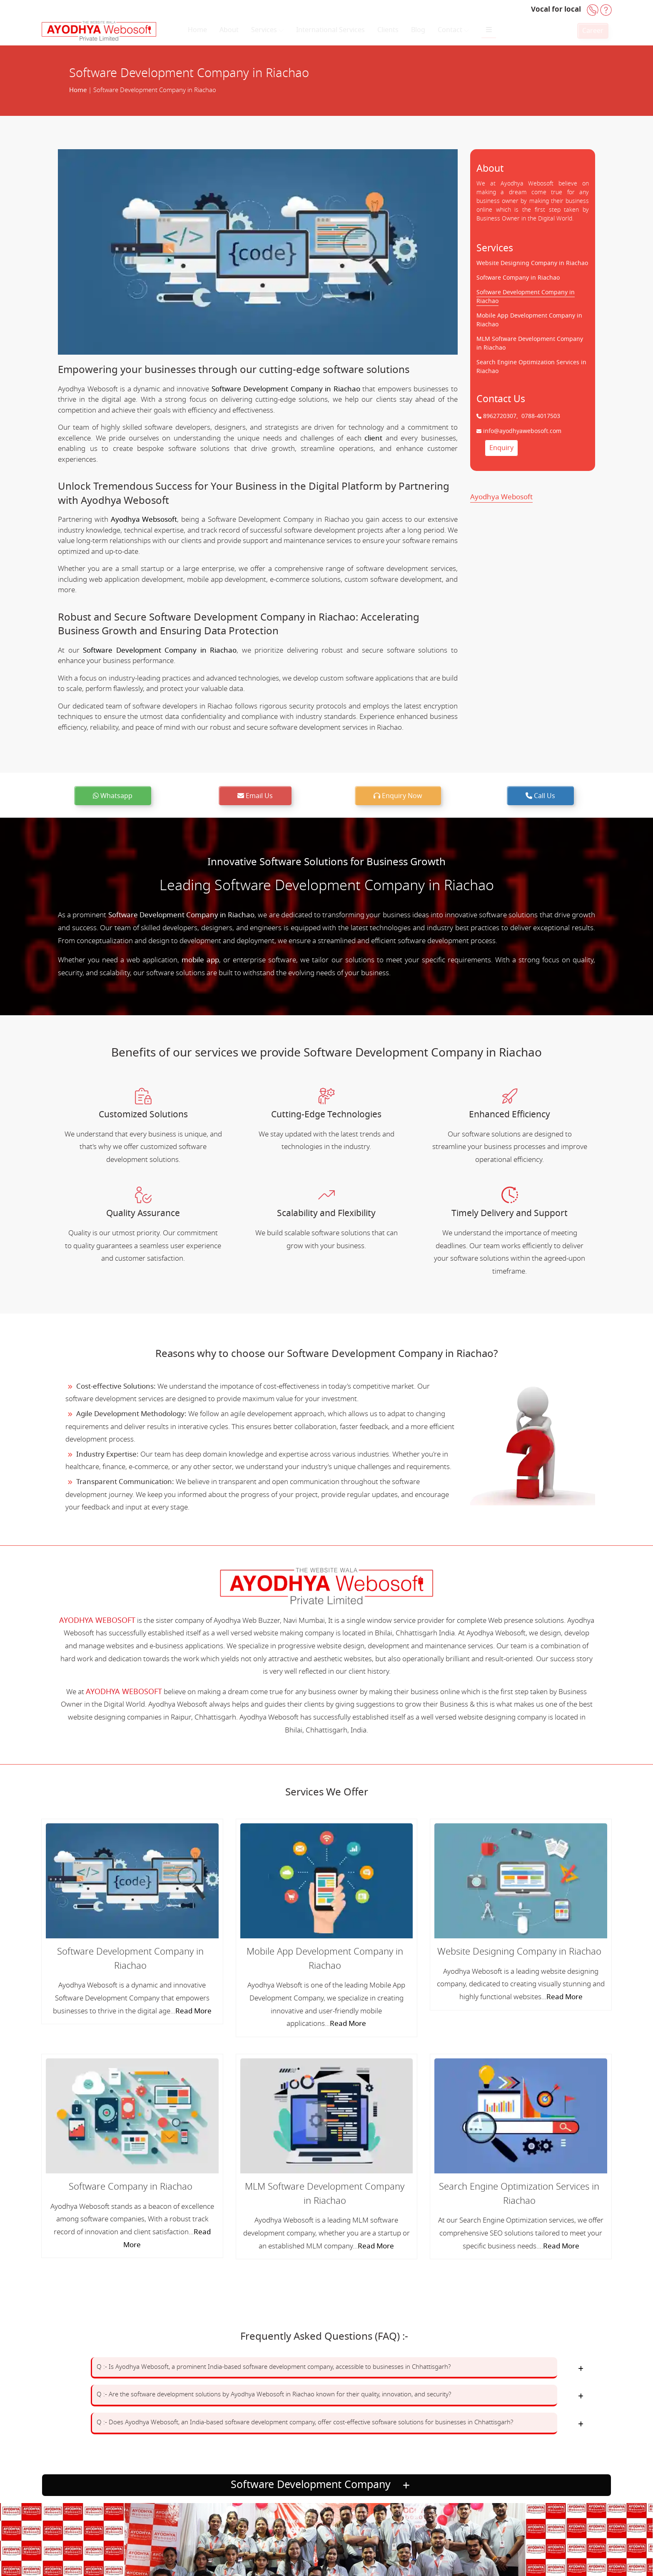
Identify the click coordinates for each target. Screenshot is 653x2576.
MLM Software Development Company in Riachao (324, 2194)
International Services (330, 30)
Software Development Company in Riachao (286, 389)
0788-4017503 (540, 416)
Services (267, 30)
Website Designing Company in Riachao (532, 263)
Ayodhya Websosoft (144, 519)
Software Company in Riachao (518, 277)
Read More (193, 2011)
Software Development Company (323, 2485)
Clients (388, 30)
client (373, 438)
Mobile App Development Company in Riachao (325, 1959)
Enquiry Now (398, 796)
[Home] (99, 30)
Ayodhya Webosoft (501, 497)
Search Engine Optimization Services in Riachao (519, 2194)
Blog (418, 30)
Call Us (540, 796)
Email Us (255, 796)
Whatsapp (112, 796)
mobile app (200, 960)
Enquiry (501, 448)
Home (197, 30)
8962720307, (500, 416)
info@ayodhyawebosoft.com (521, 431)
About (229, 30)
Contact (453, 30)
